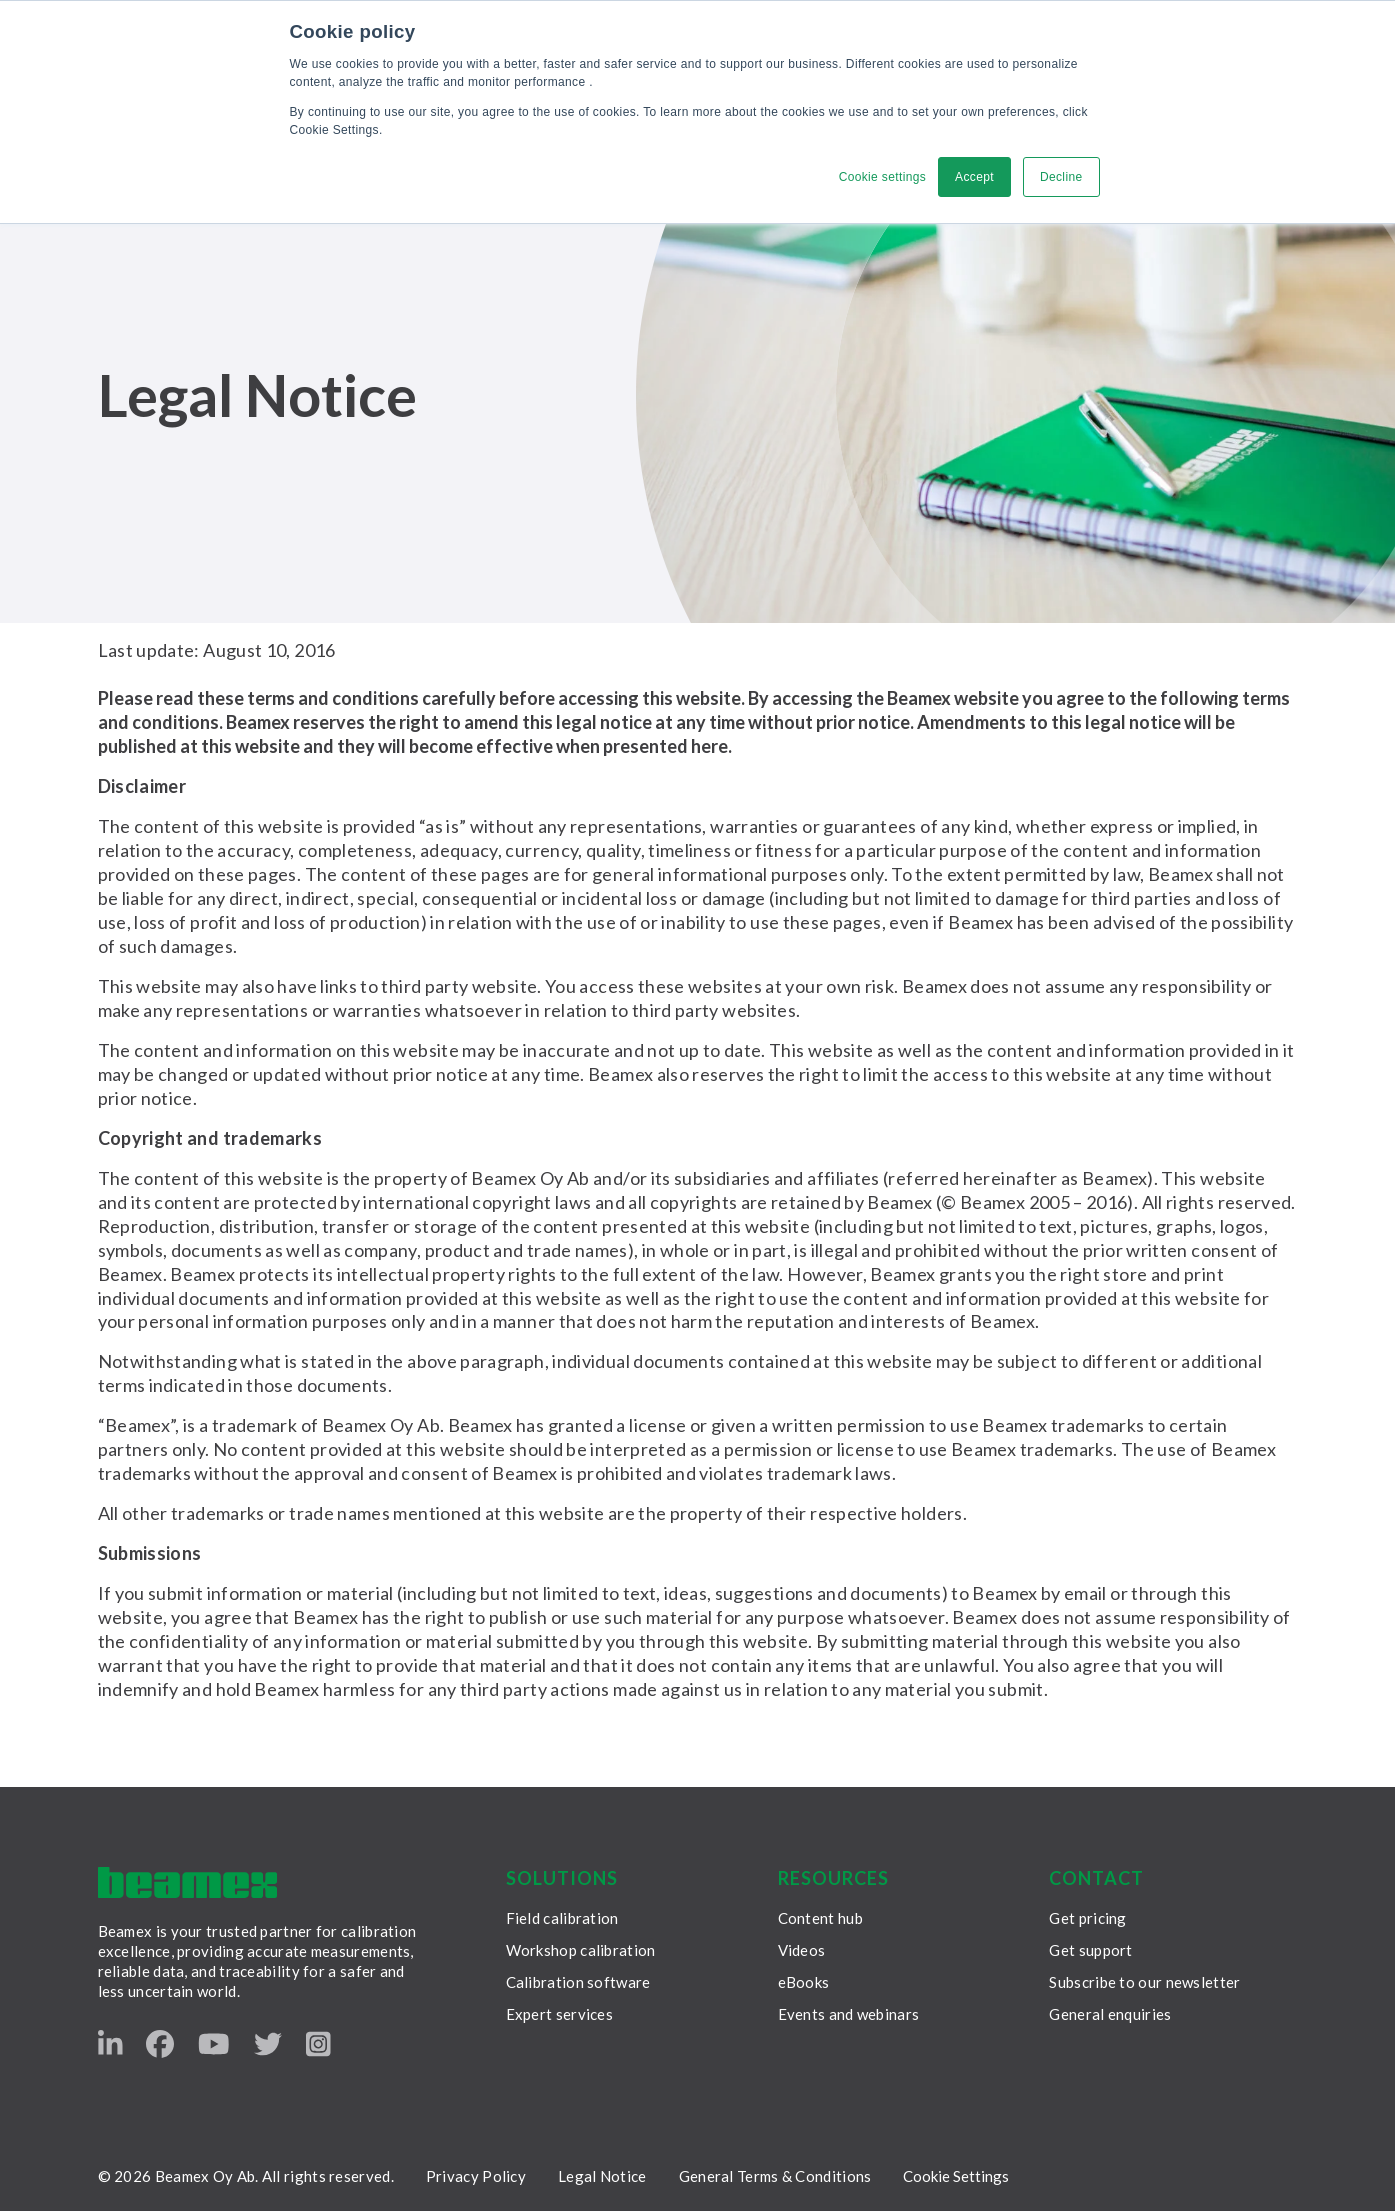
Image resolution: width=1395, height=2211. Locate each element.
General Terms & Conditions (775, 2176)
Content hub (820, 1918)
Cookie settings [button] (882, 177)
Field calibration (562, 1918)
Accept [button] (974, 177)
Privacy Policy (476, 2176)
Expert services (560, 2014)
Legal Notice (602, 2176)
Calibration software (578, 1982)
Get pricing (1087, 1918)
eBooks (804, 1982)
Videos (802, 1950)
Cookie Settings (956, 2176)
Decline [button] (1061, 177)
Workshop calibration (581, 1950)
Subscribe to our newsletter (1144, 1982)
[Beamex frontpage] (187, 1882)
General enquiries (1110, 2014)
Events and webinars (849, 2014)
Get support (1090, 1950)
